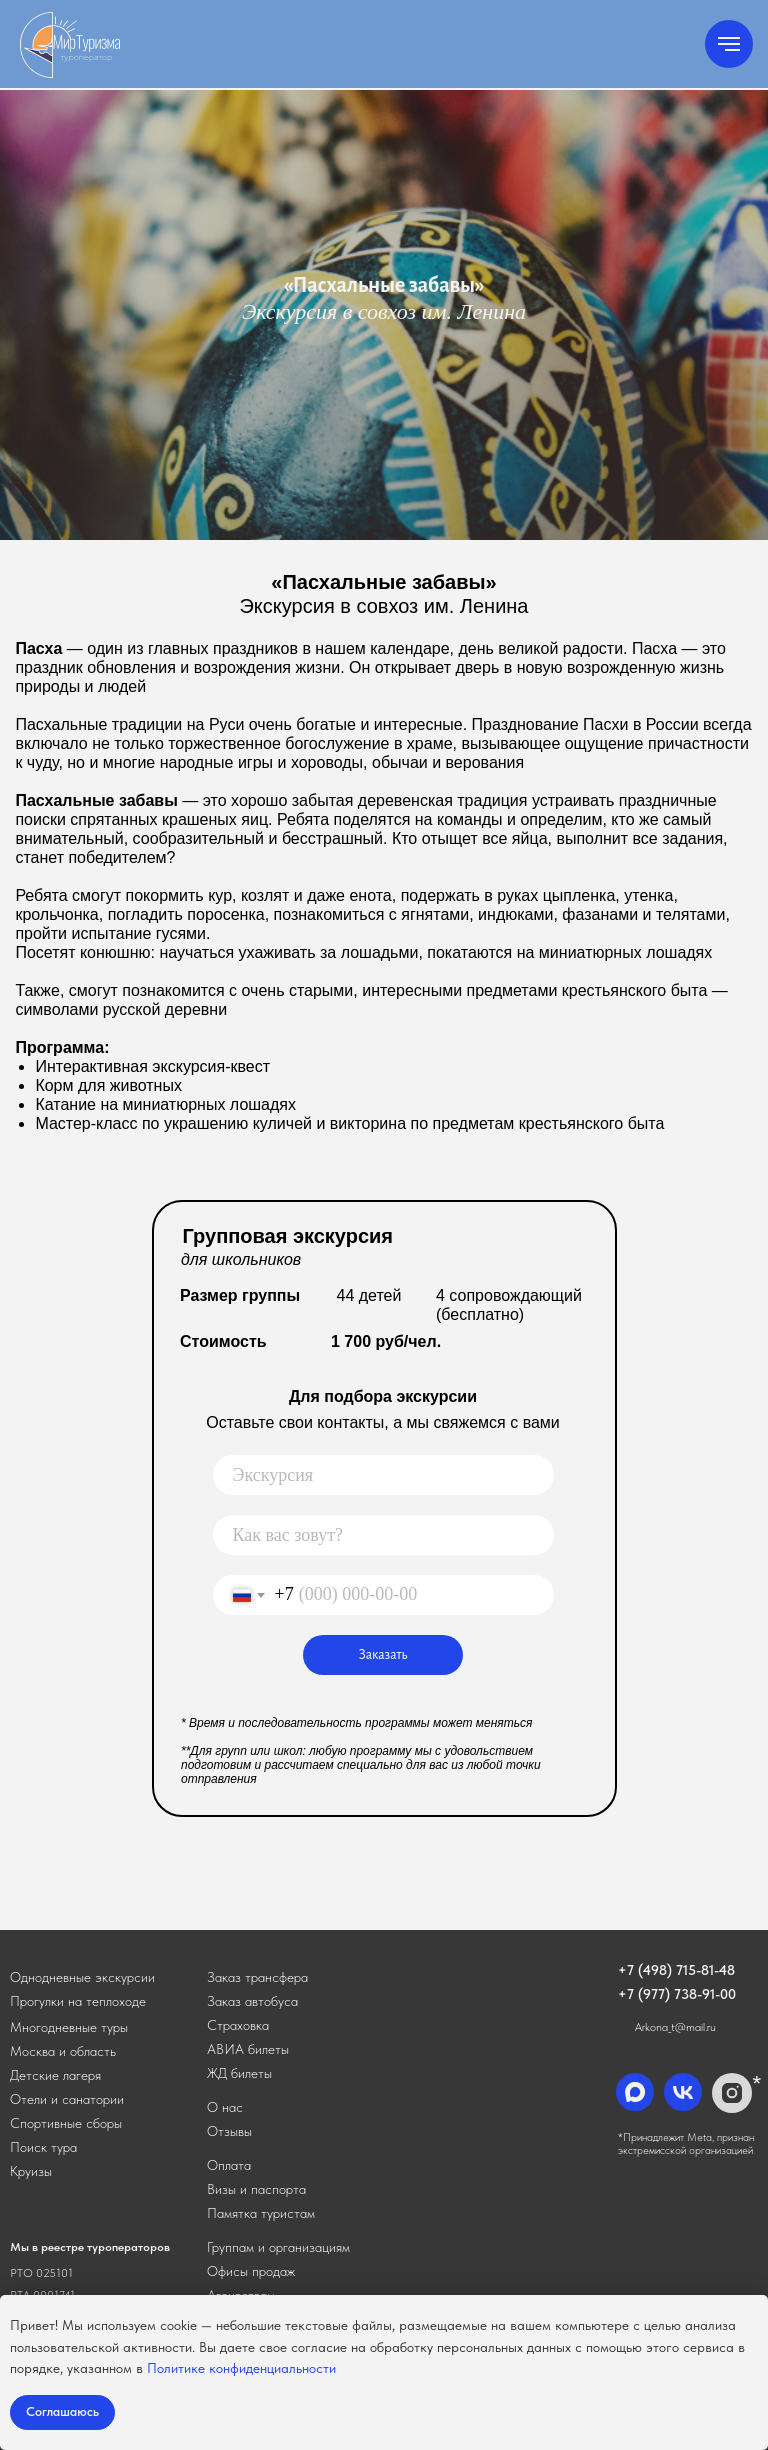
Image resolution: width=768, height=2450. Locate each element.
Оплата (229, 2165)
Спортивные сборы (66, 2123)
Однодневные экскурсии (82, 1977)
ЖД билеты (239, 2073)
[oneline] (383, 1475)
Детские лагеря (55, 2075)
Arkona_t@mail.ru (675, 2027)
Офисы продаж (251, 2271)
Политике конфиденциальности (241, 2368)
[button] (257, 1977)
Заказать (383, 1655)
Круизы (31, 2171)
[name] (383, 1535)
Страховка (238, 2025)
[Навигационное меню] (729, 44)
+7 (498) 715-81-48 (676, 1970)
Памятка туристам (261, 2213)
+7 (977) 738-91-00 (677, 1994)
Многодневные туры (69, 2027)
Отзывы (229, 2131)
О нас (225, 2107)
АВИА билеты (248, 2049)
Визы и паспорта (256, 2189)
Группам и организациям (278, 2247)
